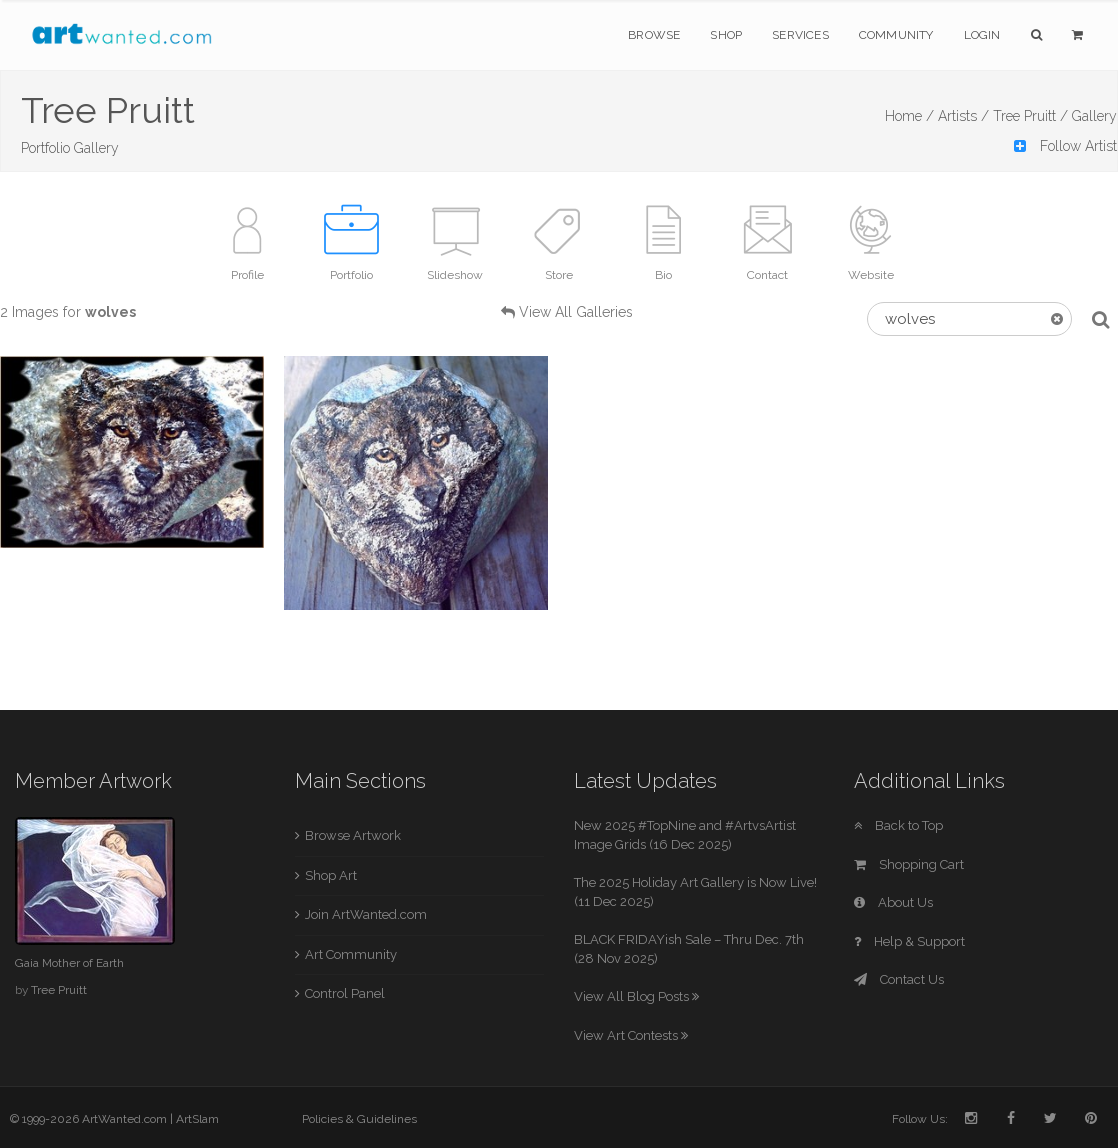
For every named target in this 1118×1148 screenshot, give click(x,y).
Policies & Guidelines (359, 1119)
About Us (893, 902)
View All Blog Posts (636, 996)
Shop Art (331, 875)
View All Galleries (576, 312)
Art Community (351, 954)
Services (800, 35)
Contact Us (899, 979)
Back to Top (898, 825)
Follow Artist (1065, 146)
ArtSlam (197, 1119)
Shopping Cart (909, 864)
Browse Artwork (353, 835)
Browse (654, 35)
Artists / (963, 116)
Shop (726, 35)
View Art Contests (631, 1035)
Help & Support (909, 941)
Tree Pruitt (59, 990)
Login (982, 35)
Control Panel (345, 993)
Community (896, 35)
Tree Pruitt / (1030, 116)
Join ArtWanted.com (366, 914)
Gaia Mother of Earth (69, 963)
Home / (909, 116)
